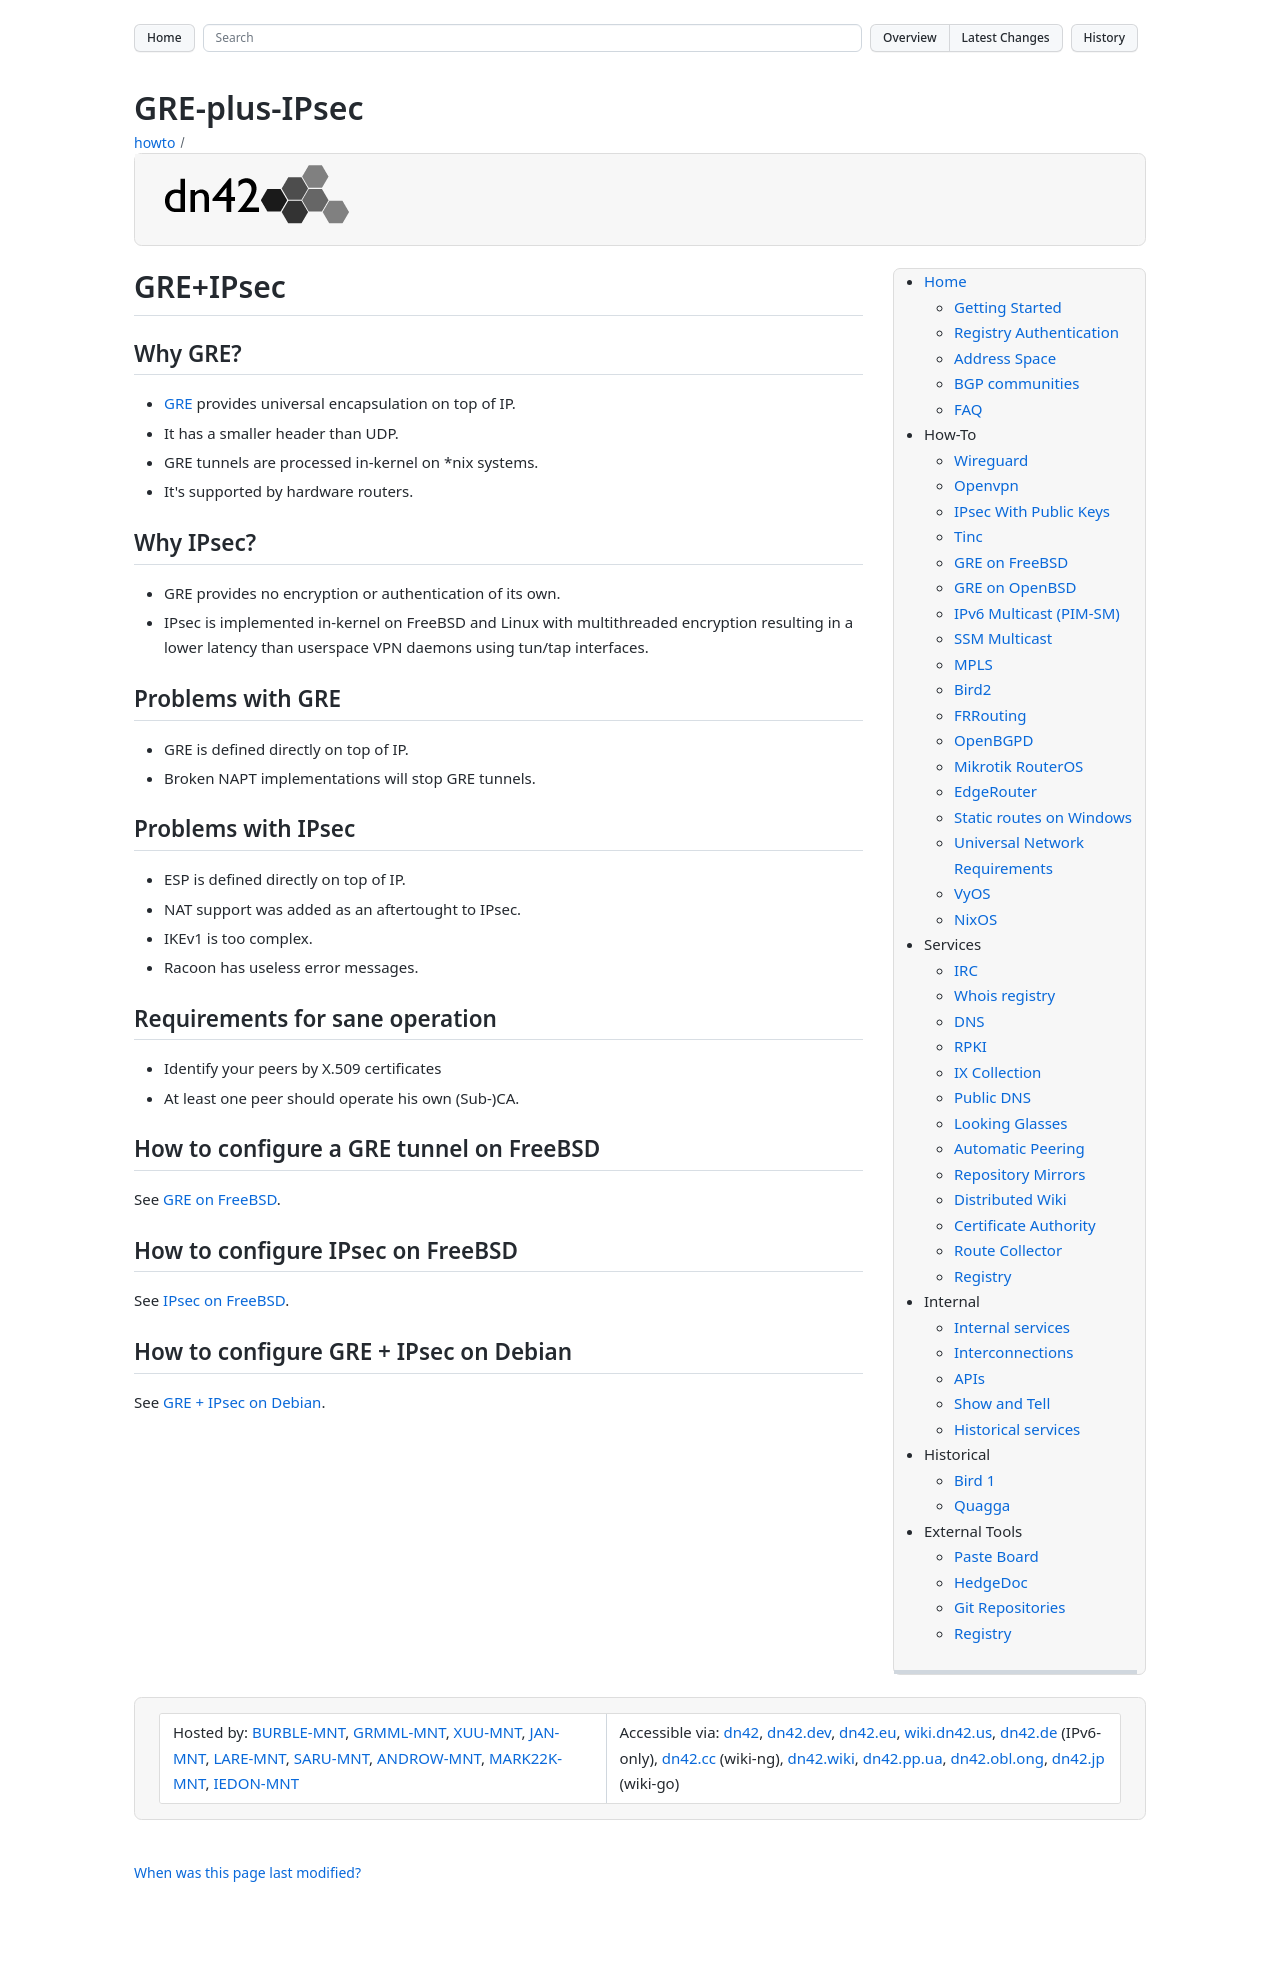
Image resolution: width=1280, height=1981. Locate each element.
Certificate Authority (1025, 1225)
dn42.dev (799, 1732)
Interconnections (1013, 1352)
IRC (966, 970)
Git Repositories (1009, 1607)
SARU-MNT (331, 1758)
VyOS (972, 893)
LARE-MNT (249, 1758)
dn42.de (1028, 1732)
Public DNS (992, 1097)
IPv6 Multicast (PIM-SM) (1037, 613)
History (1104, 37)
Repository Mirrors (1019, 1174)
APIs (969, 1378)
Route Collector (1008, 1250)
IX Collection (997, 1072)
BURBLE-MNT (298, 1732)
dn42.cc (689, 1758)
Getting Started (1008, 307)
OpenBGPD (993, 740)
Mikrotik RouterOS (1018, 766)
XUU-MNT (488, 1732)
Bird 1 (974, 1480)
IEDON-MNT (256, 1783)
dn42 (741, 1732)
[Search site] (532, 38)
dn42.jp (1078, 1758)
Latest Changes (1006, 37)
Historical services (1017, 1429)
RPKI (970, 1046)
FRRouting (990, 715)
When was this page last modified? (247, 1872)
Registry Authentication (1036, 332)
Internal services (1012, 1327)
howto (154, 142)
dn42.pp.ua (903, 1758)
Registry (982, 1276)
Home (164, 37)
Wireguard (991, 460)
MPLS (973, 664)
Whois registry (1004, 995)
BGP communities (1016, 383)
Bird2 (972, 689)
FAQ (968, 409)
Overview (910, 37)
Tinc (968, 536)
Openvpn (986, 485)
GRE (178, 403)
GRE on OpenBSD (1015, 587)
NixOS (975, 919)
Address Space (1005, 358)
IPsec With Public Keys (1032, 511)
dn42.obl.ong (996, 1758)
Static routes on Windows (1043, 817)
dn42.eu (867, 1732)
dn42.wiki (821, 1758)
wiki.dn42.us (948, 1732)
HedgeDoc (991, 1582)
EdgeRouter (995, 791)
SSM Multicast (1003, 638)
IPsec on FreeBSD (224, 1300)
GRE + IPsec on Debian (242, 1402)
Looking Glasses (1011, 1123)
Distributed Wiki (1010, 1199)
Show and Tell (1002, 1403)
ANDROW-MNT (429, 1758)
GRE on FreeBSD (220, 1199)
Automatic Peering (1019, 1148)
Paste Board (996, 1556)
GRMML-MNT (399, 1732)
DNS (969, 1021)
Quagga (982, 1505)
